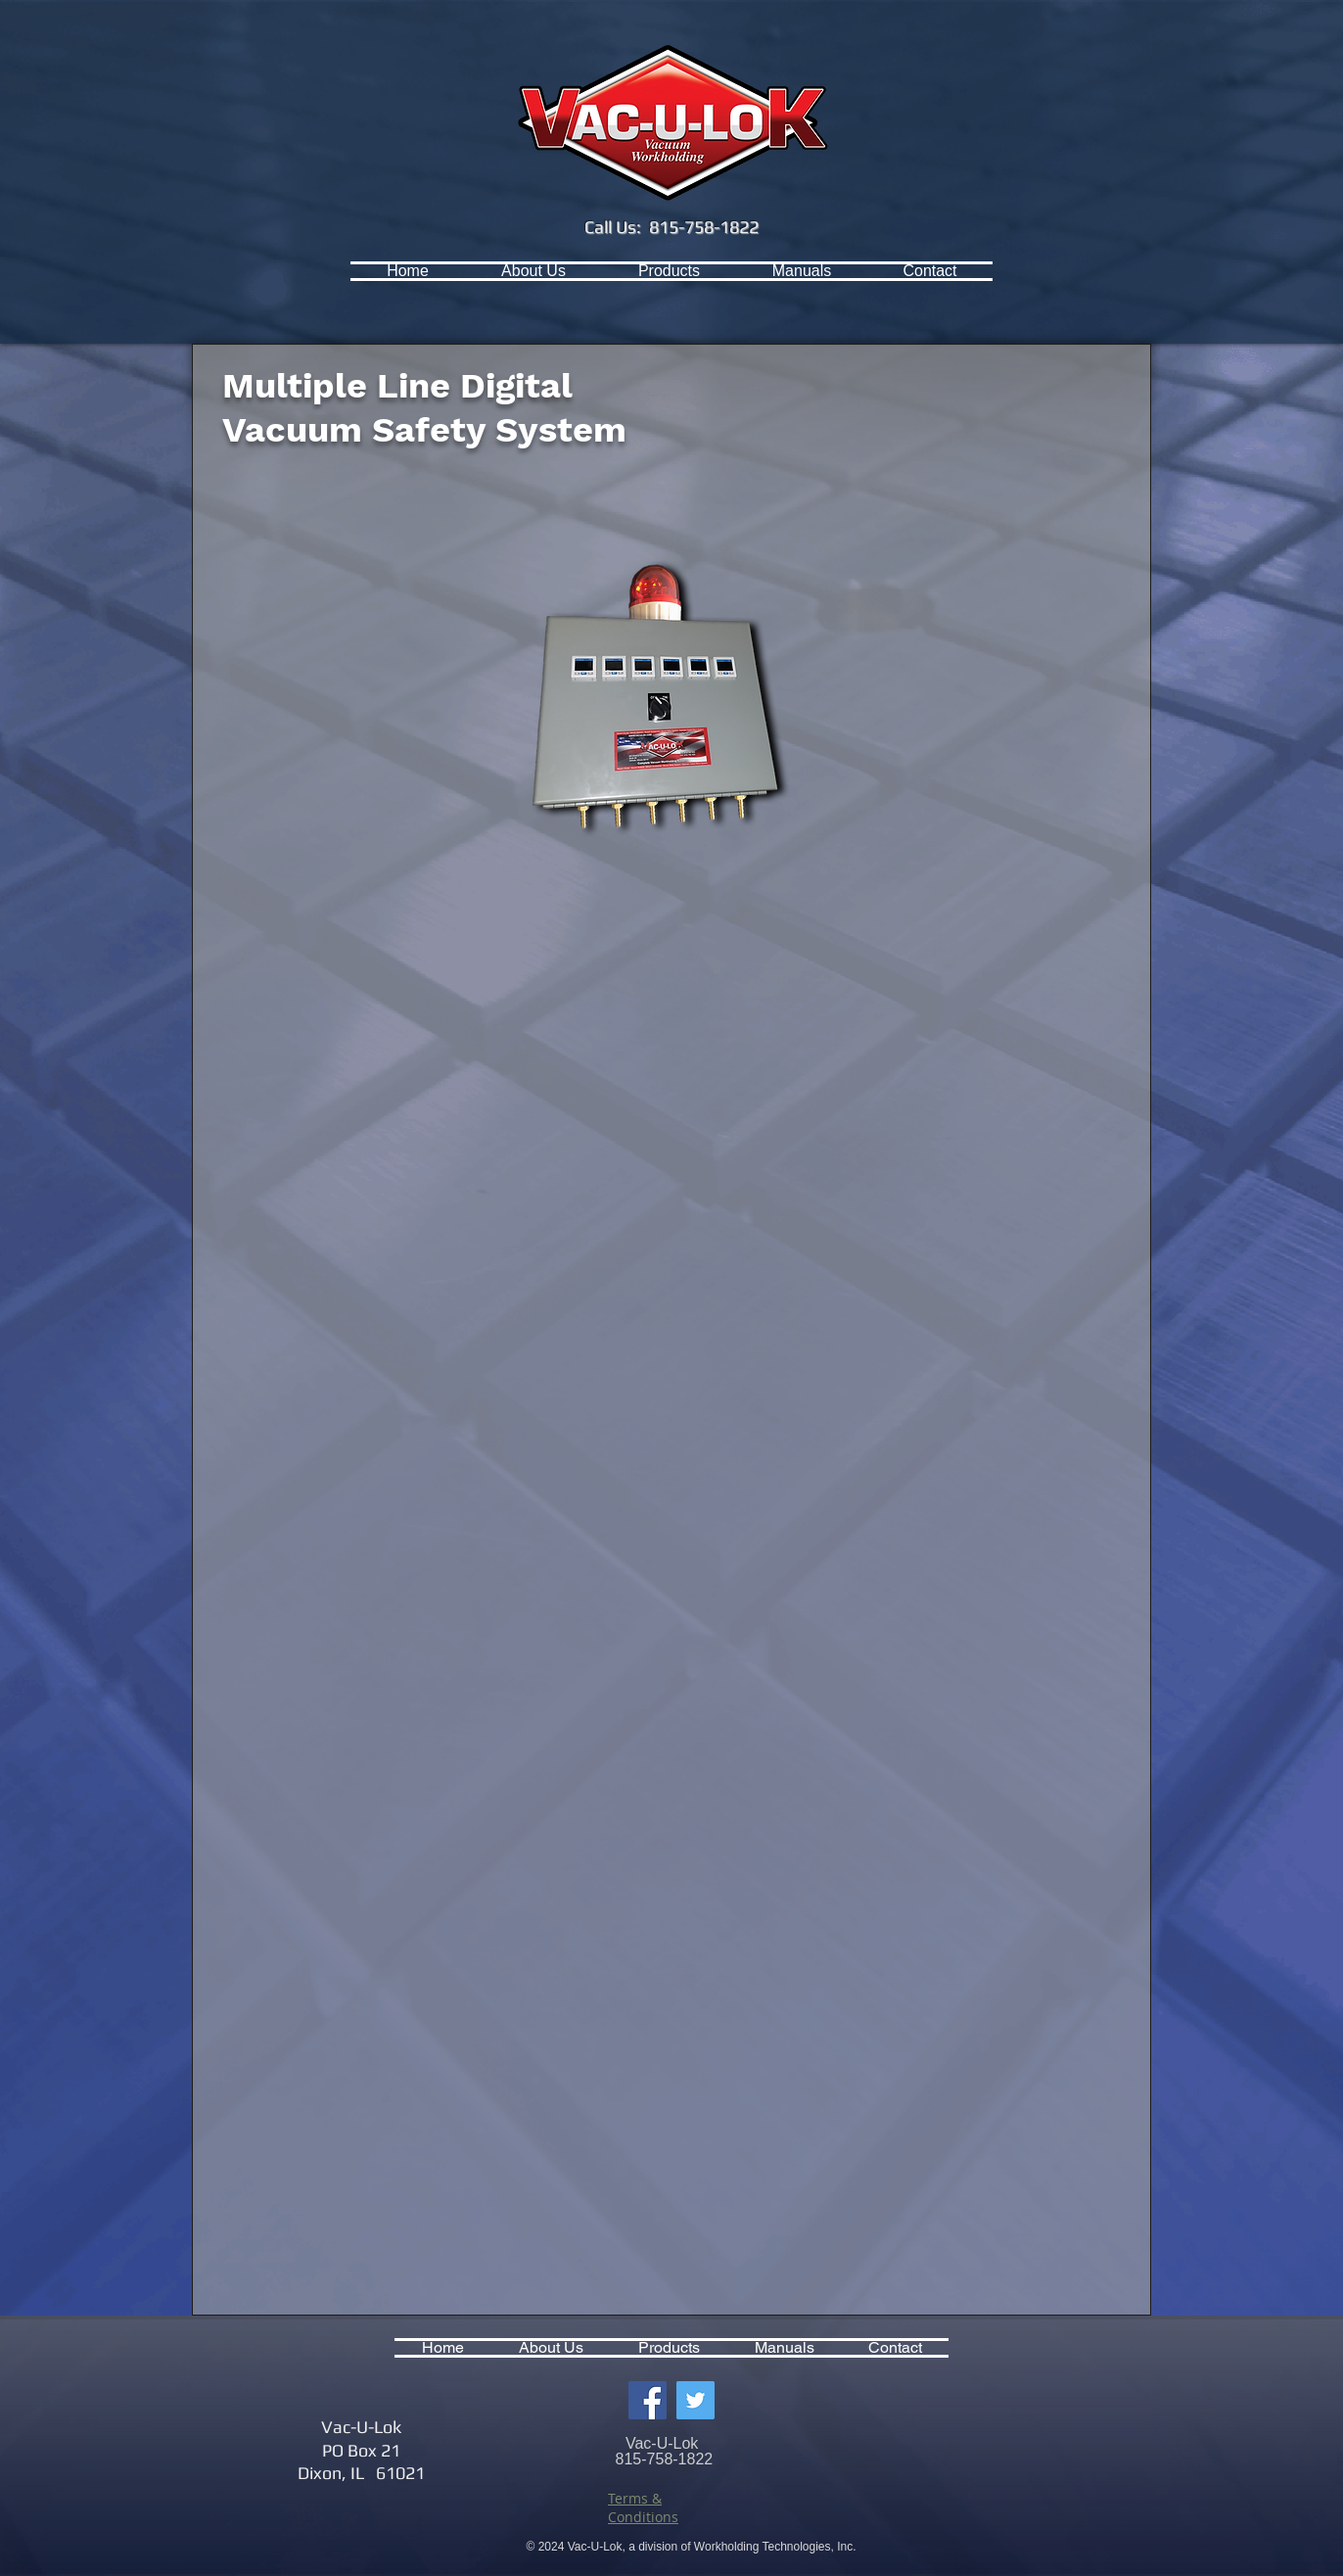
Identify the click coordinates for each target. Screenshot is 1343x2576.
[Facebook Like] (291, 271)
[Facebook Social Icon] (647, 2400)
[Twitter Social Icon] (695, 2400)
